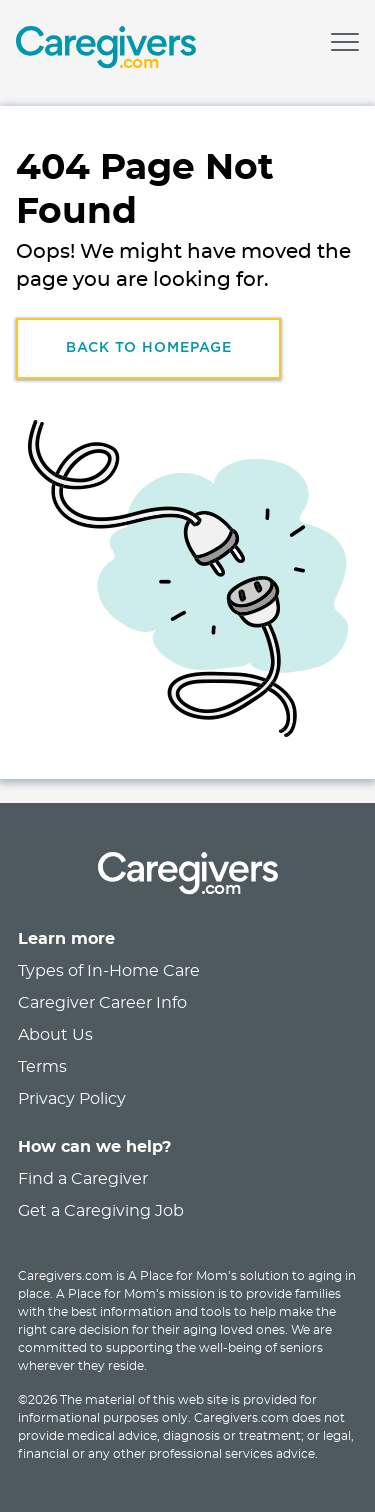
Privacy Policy (72, 1099)
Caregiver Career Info (102, 1003)
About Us (55, 1035)
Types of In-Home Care (109, 971)
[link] (106, 50)
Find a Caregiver (83, 1179)
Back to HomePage (149, 348)
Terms (42, 1067)
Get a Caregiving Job (101, 1211)
